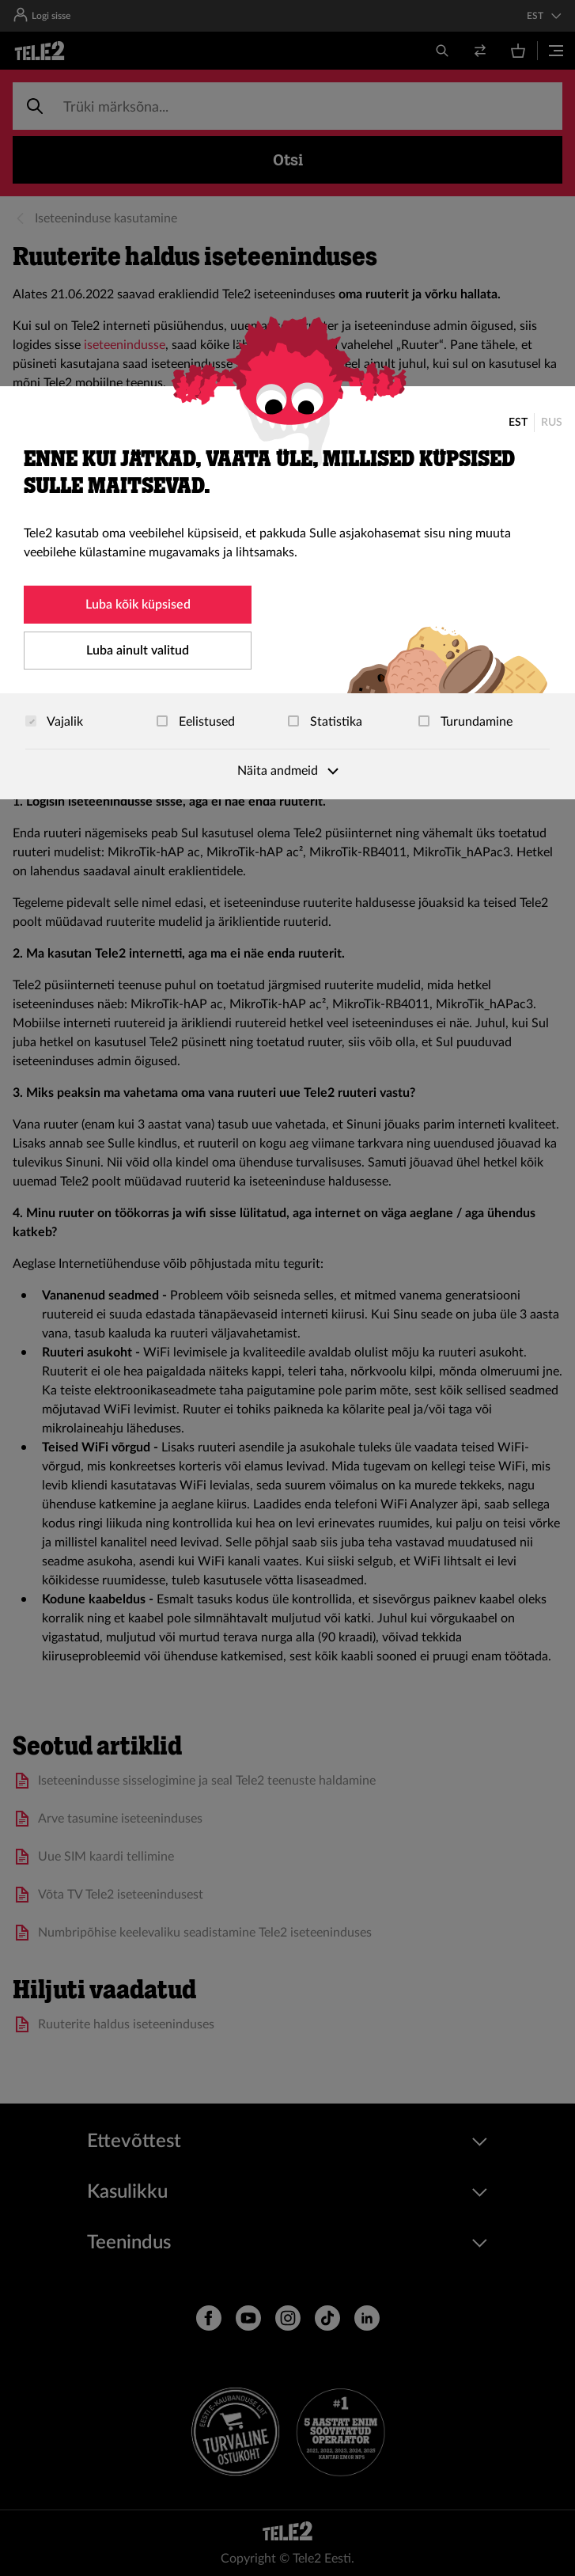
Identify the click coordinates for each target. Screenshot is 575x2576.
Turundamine (465, 721)
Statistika (325, 721)
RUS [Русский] (551, 422)
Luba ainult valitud (137, 650)
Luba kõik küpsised (138, 604)
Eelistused (196, 721)
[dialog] (287, 592)
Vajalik (54, 721)
